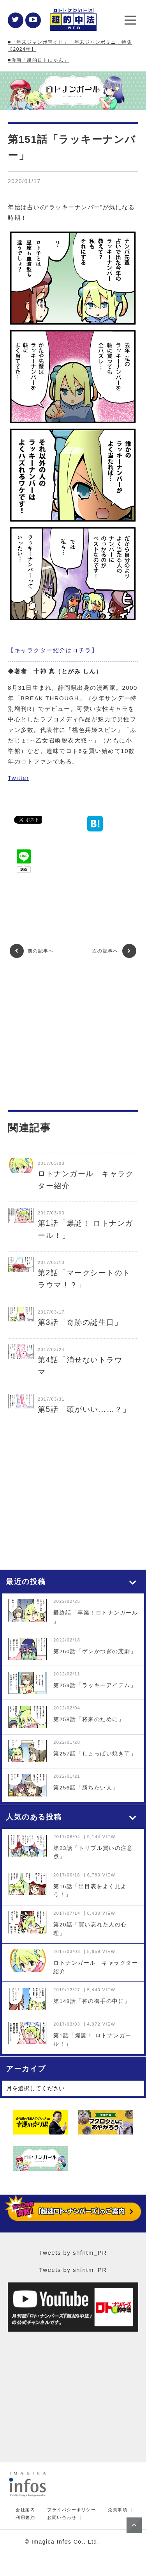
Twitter (18, 777)
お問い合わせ (61, 2517)
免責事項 (117, 2510)
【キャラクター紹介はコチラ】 (53, 650)
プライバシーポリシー (71, 2510)
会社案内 (25, 2510)
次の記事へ (114, 951)
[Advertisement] (73, 1034)
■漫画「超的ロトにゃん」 (38, 60)
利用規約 (25, 2517)
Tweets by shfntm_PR (73, 2252)
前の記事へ (32, 951)
